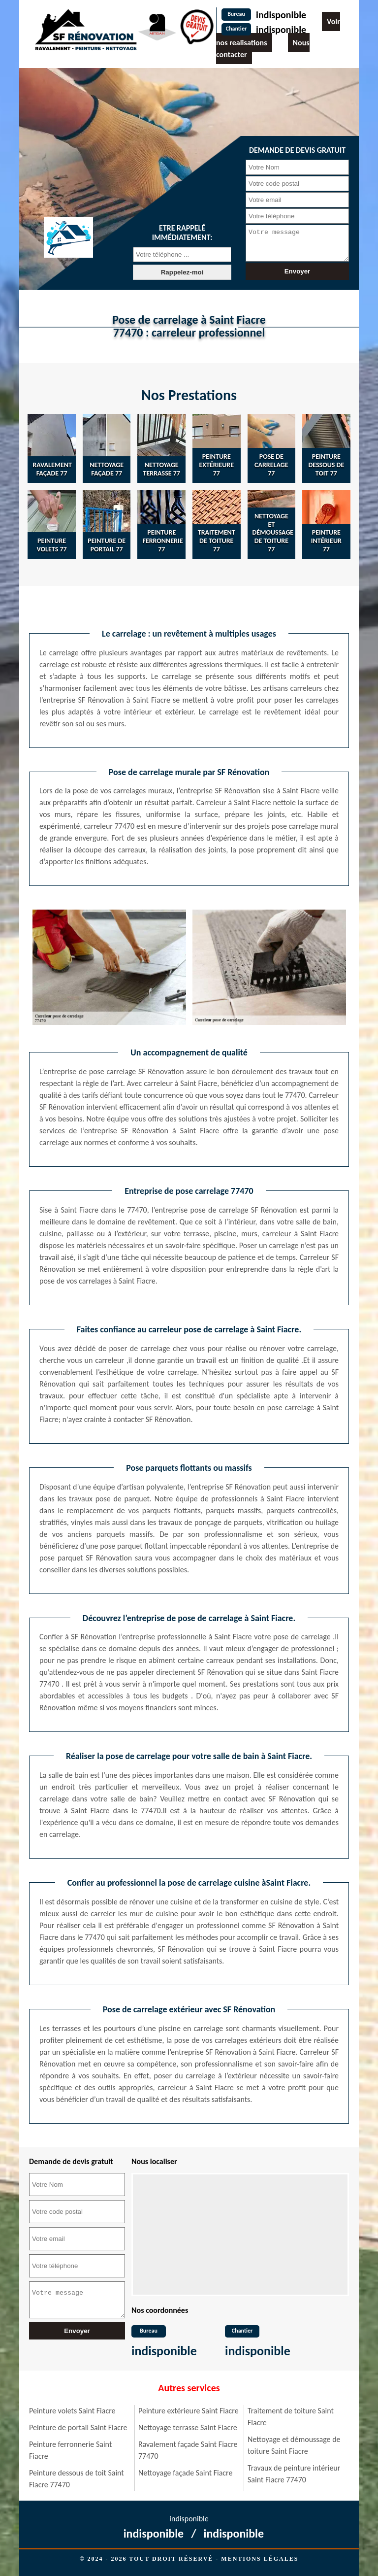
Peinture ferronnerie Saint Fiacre (70, 2450)
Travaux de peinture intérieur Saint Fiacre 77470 (294, 2473)
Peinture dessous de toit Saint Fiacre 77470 (76, 2478)
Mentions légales (259, 2558)
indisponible (281, 15)
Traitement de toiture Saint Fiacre (291, 2416)
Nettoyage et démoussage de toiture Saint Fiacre (294, 2445)
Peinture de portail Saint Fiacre (78, 2427)
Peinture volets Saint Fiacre (72, 2410)
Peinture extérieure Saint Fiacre (188, 2410)
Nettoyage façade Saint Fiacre (185, 2472)
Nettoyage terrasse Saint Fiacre (187, 2427)
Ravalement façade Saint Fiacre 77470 (188, 2450)
